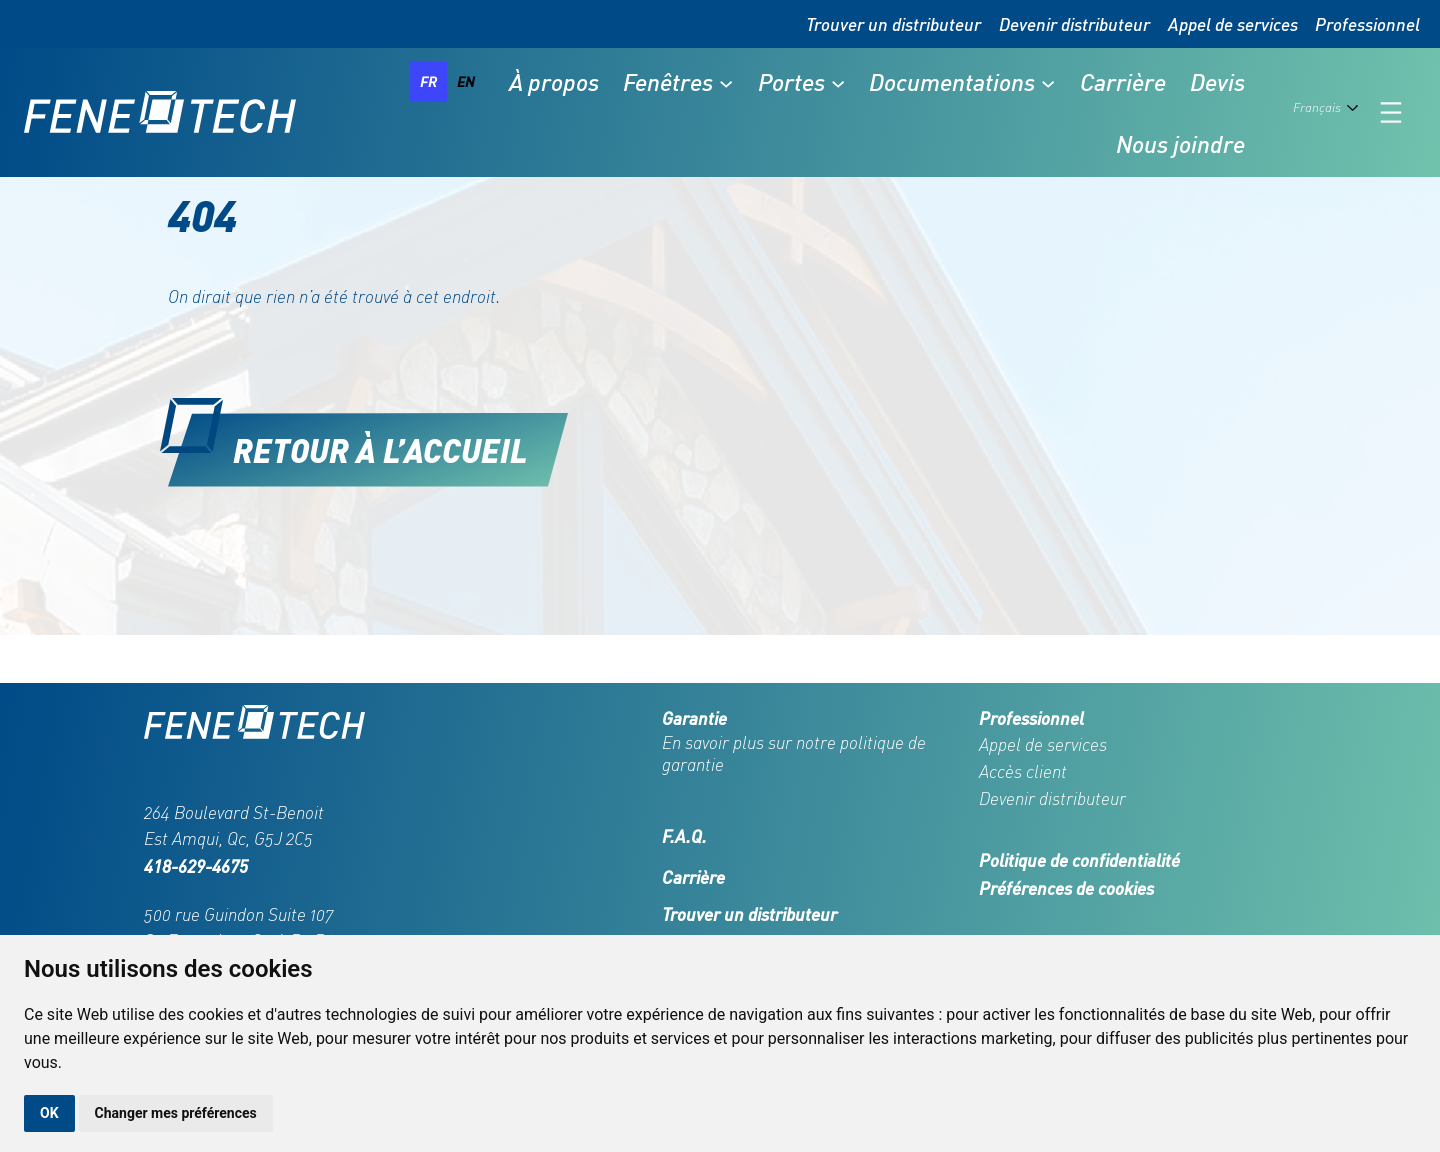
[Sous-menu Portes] (838, 82)
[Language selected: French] (1329, 112)
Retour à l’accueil (380, 449)
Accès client (1023, 771)
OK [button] (49, 1113)
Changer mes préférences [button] (176, 1113)
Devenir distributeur (1074, 24)
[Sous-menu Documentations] (1048, 82)
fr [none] (428, 81)
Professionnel (1367, 24)
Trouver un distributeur (893, 24)
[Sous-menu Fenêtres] (726, 82)
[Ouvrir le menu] (1391, 112)
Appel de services (1233, 24)
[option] (466, 82)
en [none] (466, 81)
